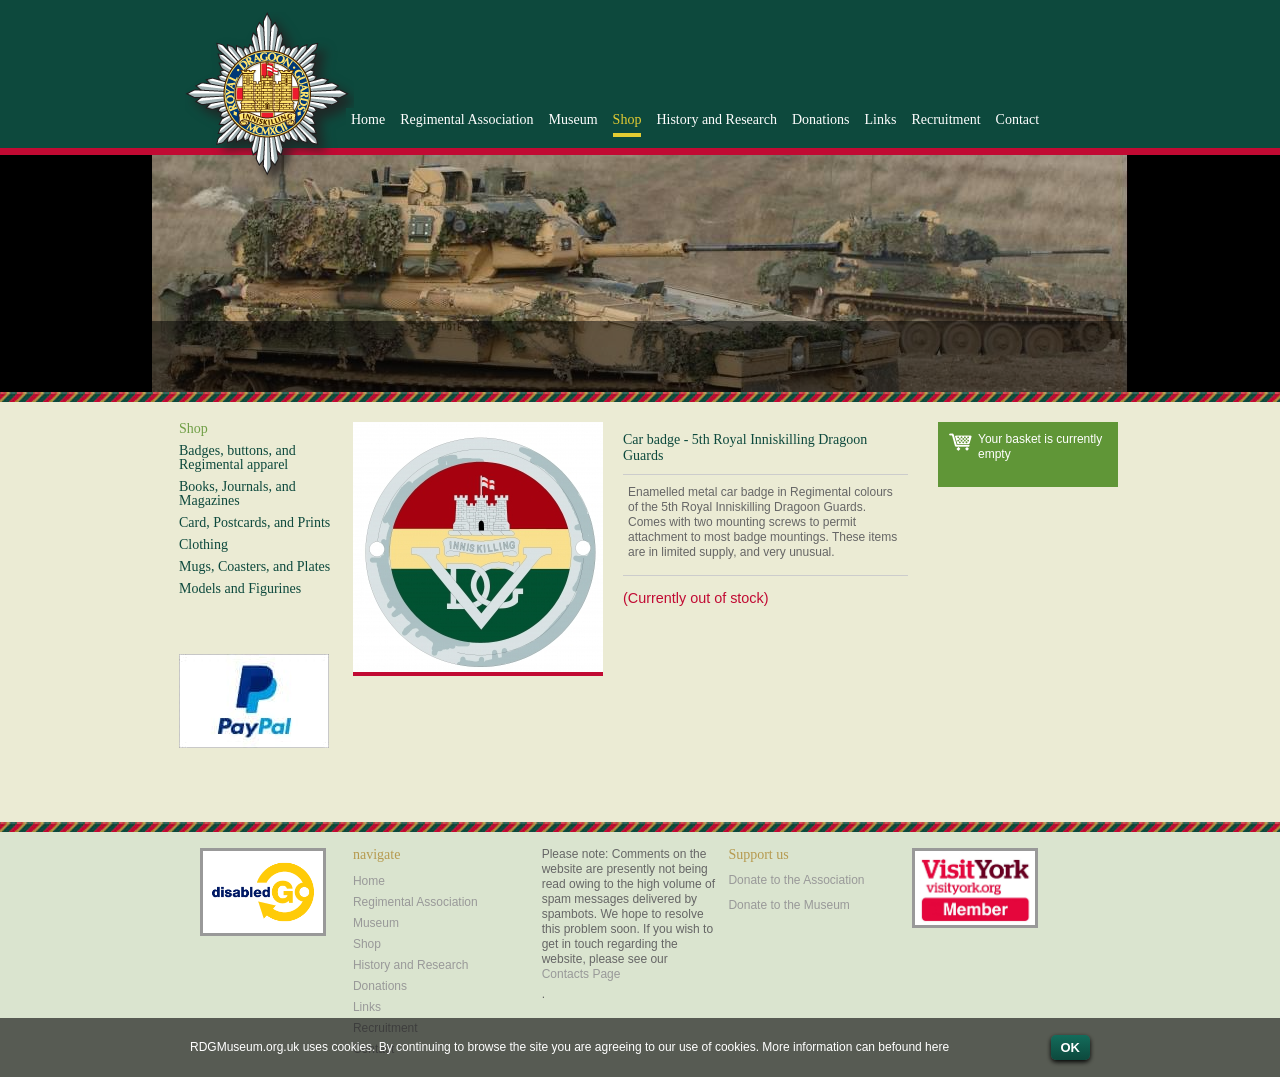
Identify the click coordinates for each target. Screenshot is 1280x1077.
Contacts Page (581, 974)
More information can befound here (855, 1047)
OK (1071, 1047)
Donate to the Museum (788, 905)
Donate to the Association (796, 880)
